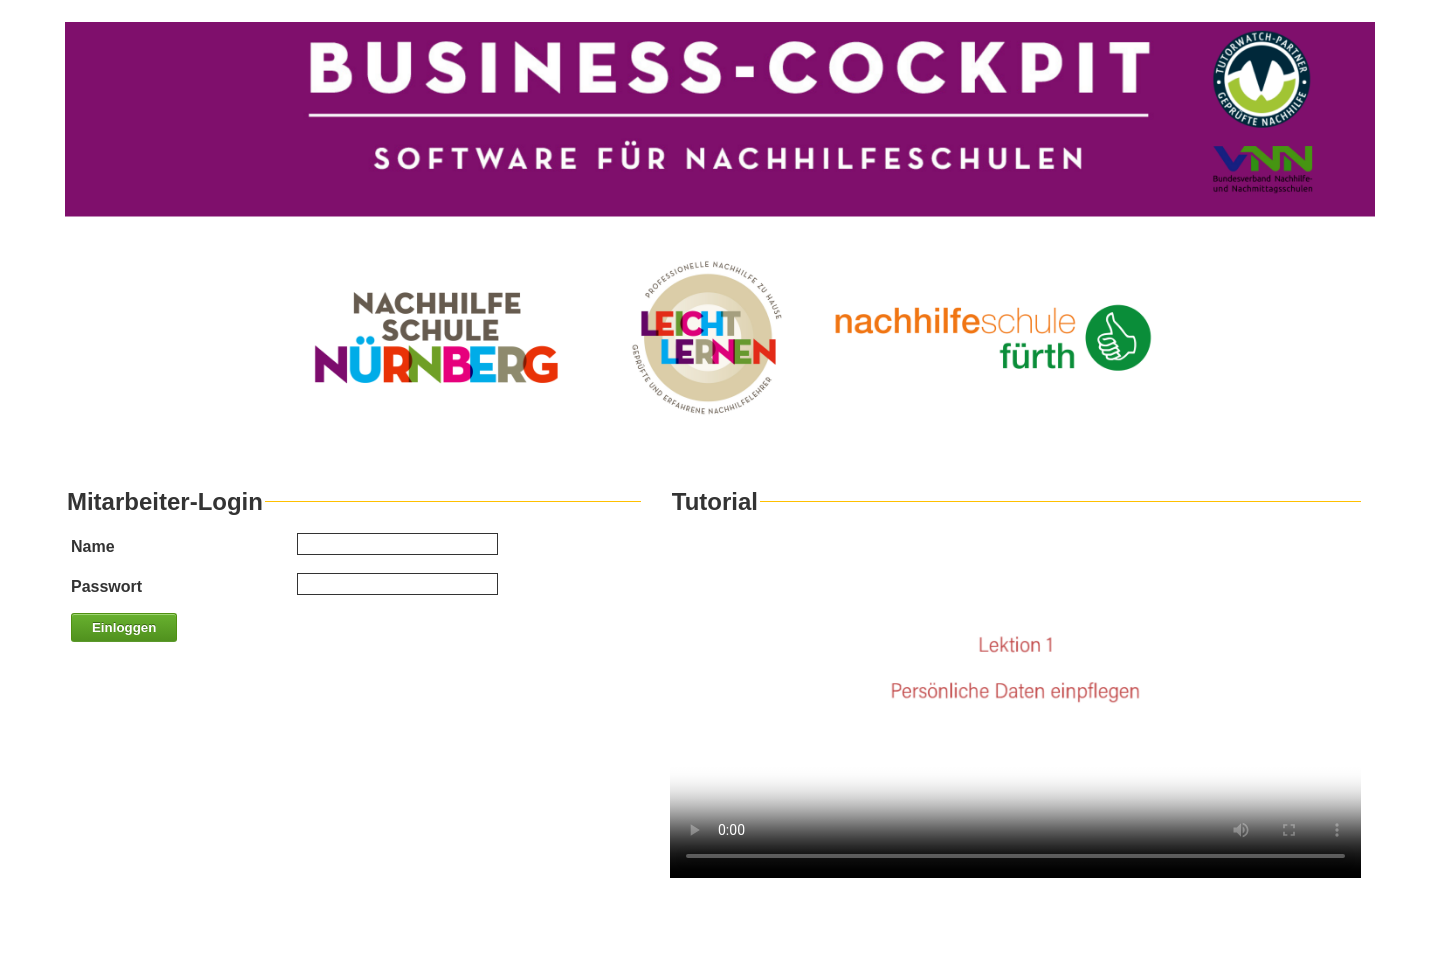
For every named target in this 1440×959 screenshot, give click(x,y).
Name (93, 546)
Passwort (106, 586)
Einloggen (124, 627)
